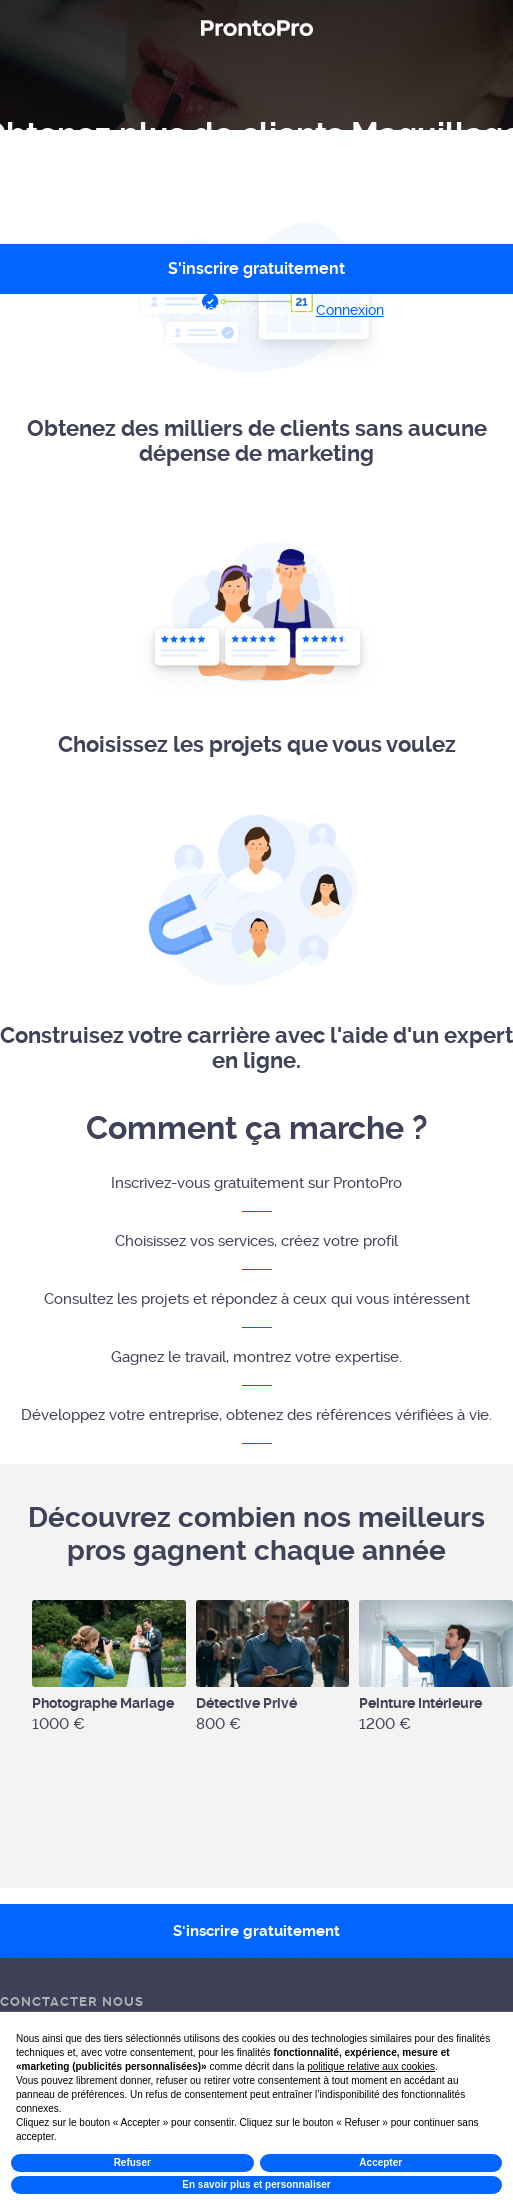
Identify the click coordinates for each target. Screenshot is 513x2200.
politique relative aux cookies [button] (371, 2066)
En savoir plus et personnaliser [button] (256, 2184)
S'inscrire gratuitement (256, 1931)
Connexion (350, 310)
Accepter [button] (380, 2162)
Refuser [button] (132, 2162)
